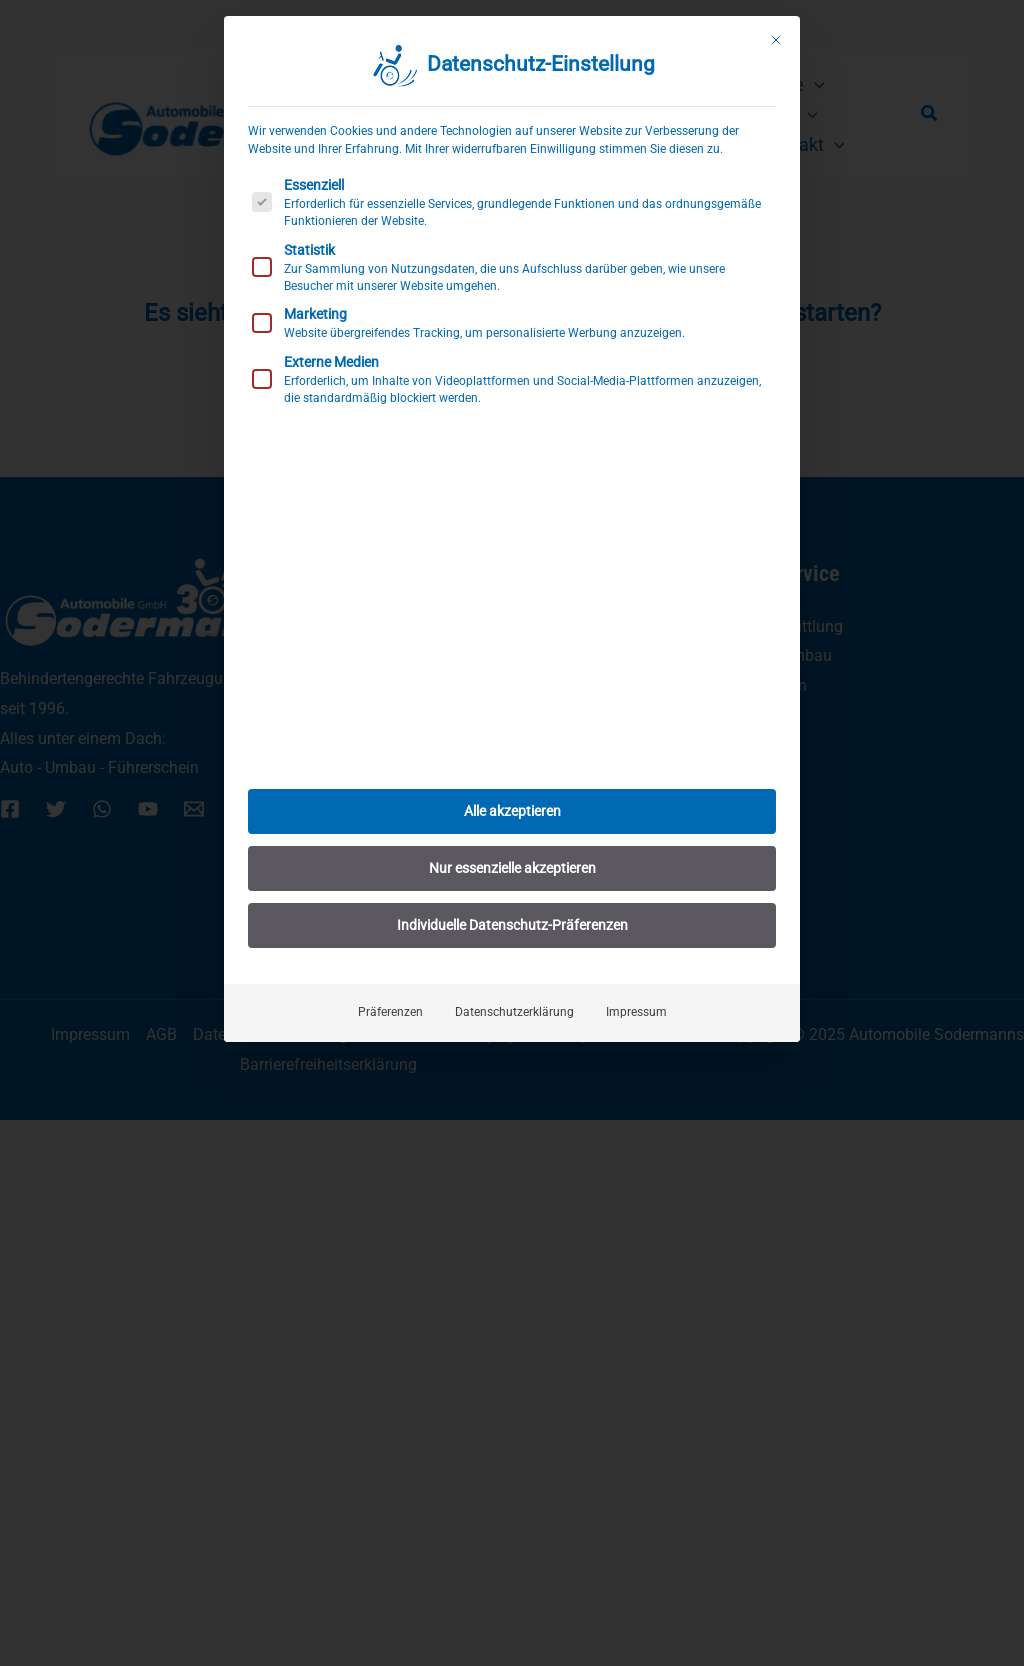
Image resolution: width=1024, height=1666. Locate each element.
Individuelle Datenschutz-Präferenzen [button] (512, 900)
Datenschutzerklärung (514, 987)
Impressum (636, 987)
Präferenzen (390, 987)
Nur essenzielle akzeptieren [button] (512, 843)
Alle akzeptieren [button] (512, 786)
